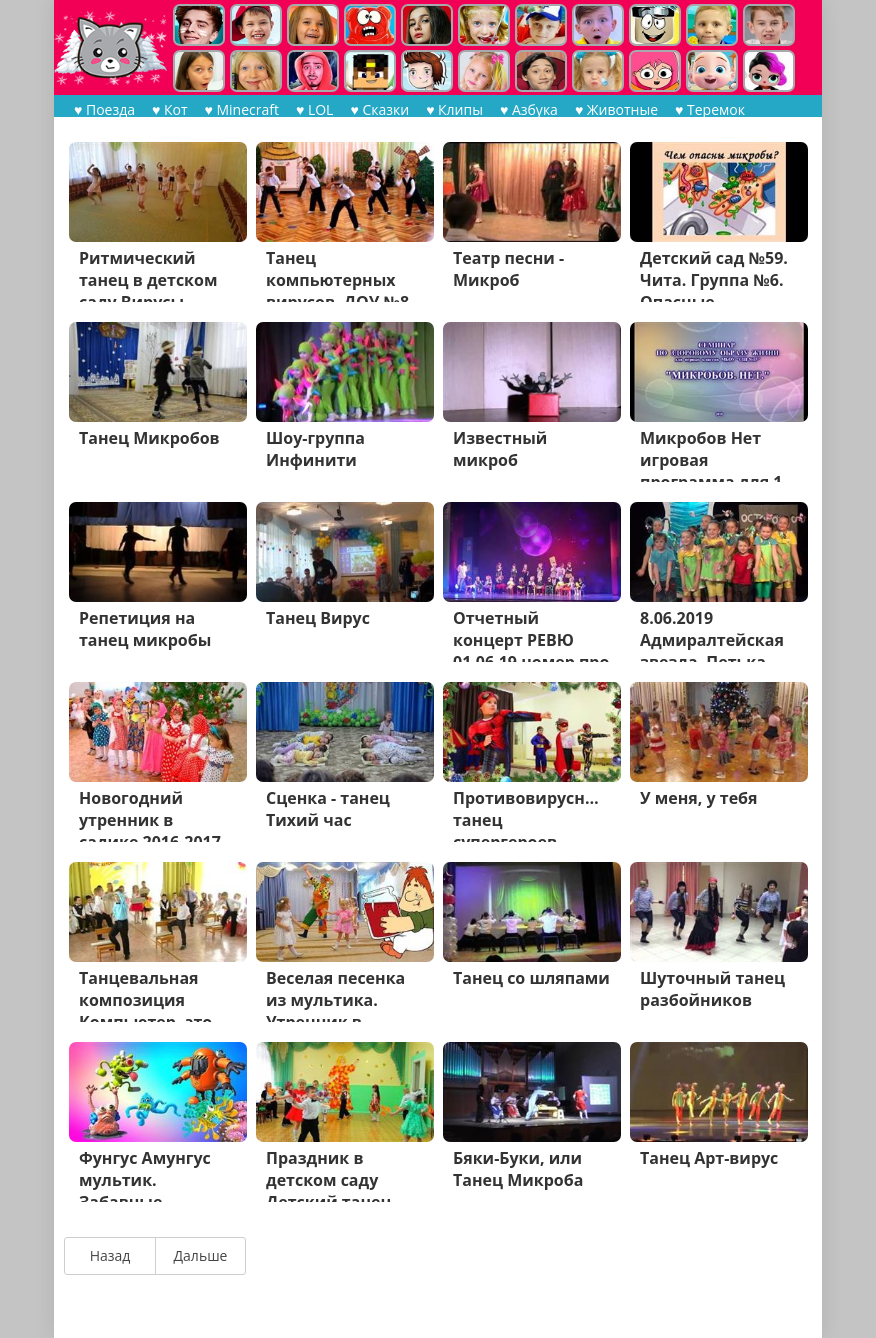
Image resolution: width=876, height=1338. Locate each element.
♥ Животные (616, 109)
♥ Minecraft (242, 109)
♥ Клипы (454, 109)
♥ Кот (170, 109)
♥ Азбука (529, 109)
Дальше (201, 1255)
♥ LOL (314, 109)
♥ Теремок (710, 109)
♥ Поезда (104, 109)
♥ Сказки (379, 109)
